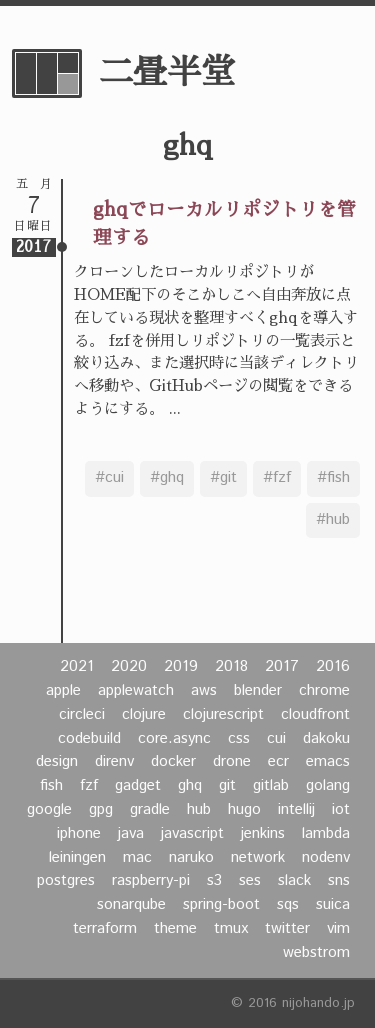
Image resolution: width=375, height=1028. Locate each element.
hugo (244, 810)
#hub (333, 520)
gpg (101, 810)
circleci (82, 715)
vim (338, 929)
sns (339, 881)
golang (328, 786)
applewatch (136, 691)
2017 (282, 667)
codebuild (89, 739)
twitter (287, 929)
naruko (191, 858)
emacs (328, 762)
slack (294, 881)
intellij (296, 810)
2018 (231, 667)
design (57, 762)
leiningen (77, 858)
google (49, 810)
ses (250, 881)
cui (276, 739)
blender (258, 691)
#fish (333, 478)
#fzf (277, 478)
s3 (214, 881)
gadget (138, 786)
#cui (109, 478)
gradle (150, 810)
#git (223, 478)
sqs (288, 905)
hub (199, 810)
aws (204, 691)
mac (137, 858)
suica (333, 905)
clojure (144, 715)
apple (63, 691)
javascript (192, 834)
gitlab (271, 786)
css (239, 739)
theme (175, 929)
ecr (278, 762)
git (227, 786)
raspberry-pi (151, 881)
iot (341, 810)
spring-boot (221, 905)
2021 (77, 667)
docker (173, 762)
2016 (333, 667)
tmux (231, 929)
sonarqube (131, 905)
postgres (66, 881)
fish (51, 786)
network (258, 858)
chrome (324, 691)
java (131, 834)
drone (232, 762)
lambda (326, 834)
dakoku (326, 739)
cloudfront (315, 715)
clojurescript (223, 715)
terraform (105, 929)
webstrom (316, 953)
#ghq (167, 478)
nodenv (326, 858)
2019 (181, 667)
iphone (79, 834)
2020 (129, 667)
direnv (114, 762)
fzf (89, 786)
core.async (174, 739)
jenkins (263, 834)
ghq (190, 786)
